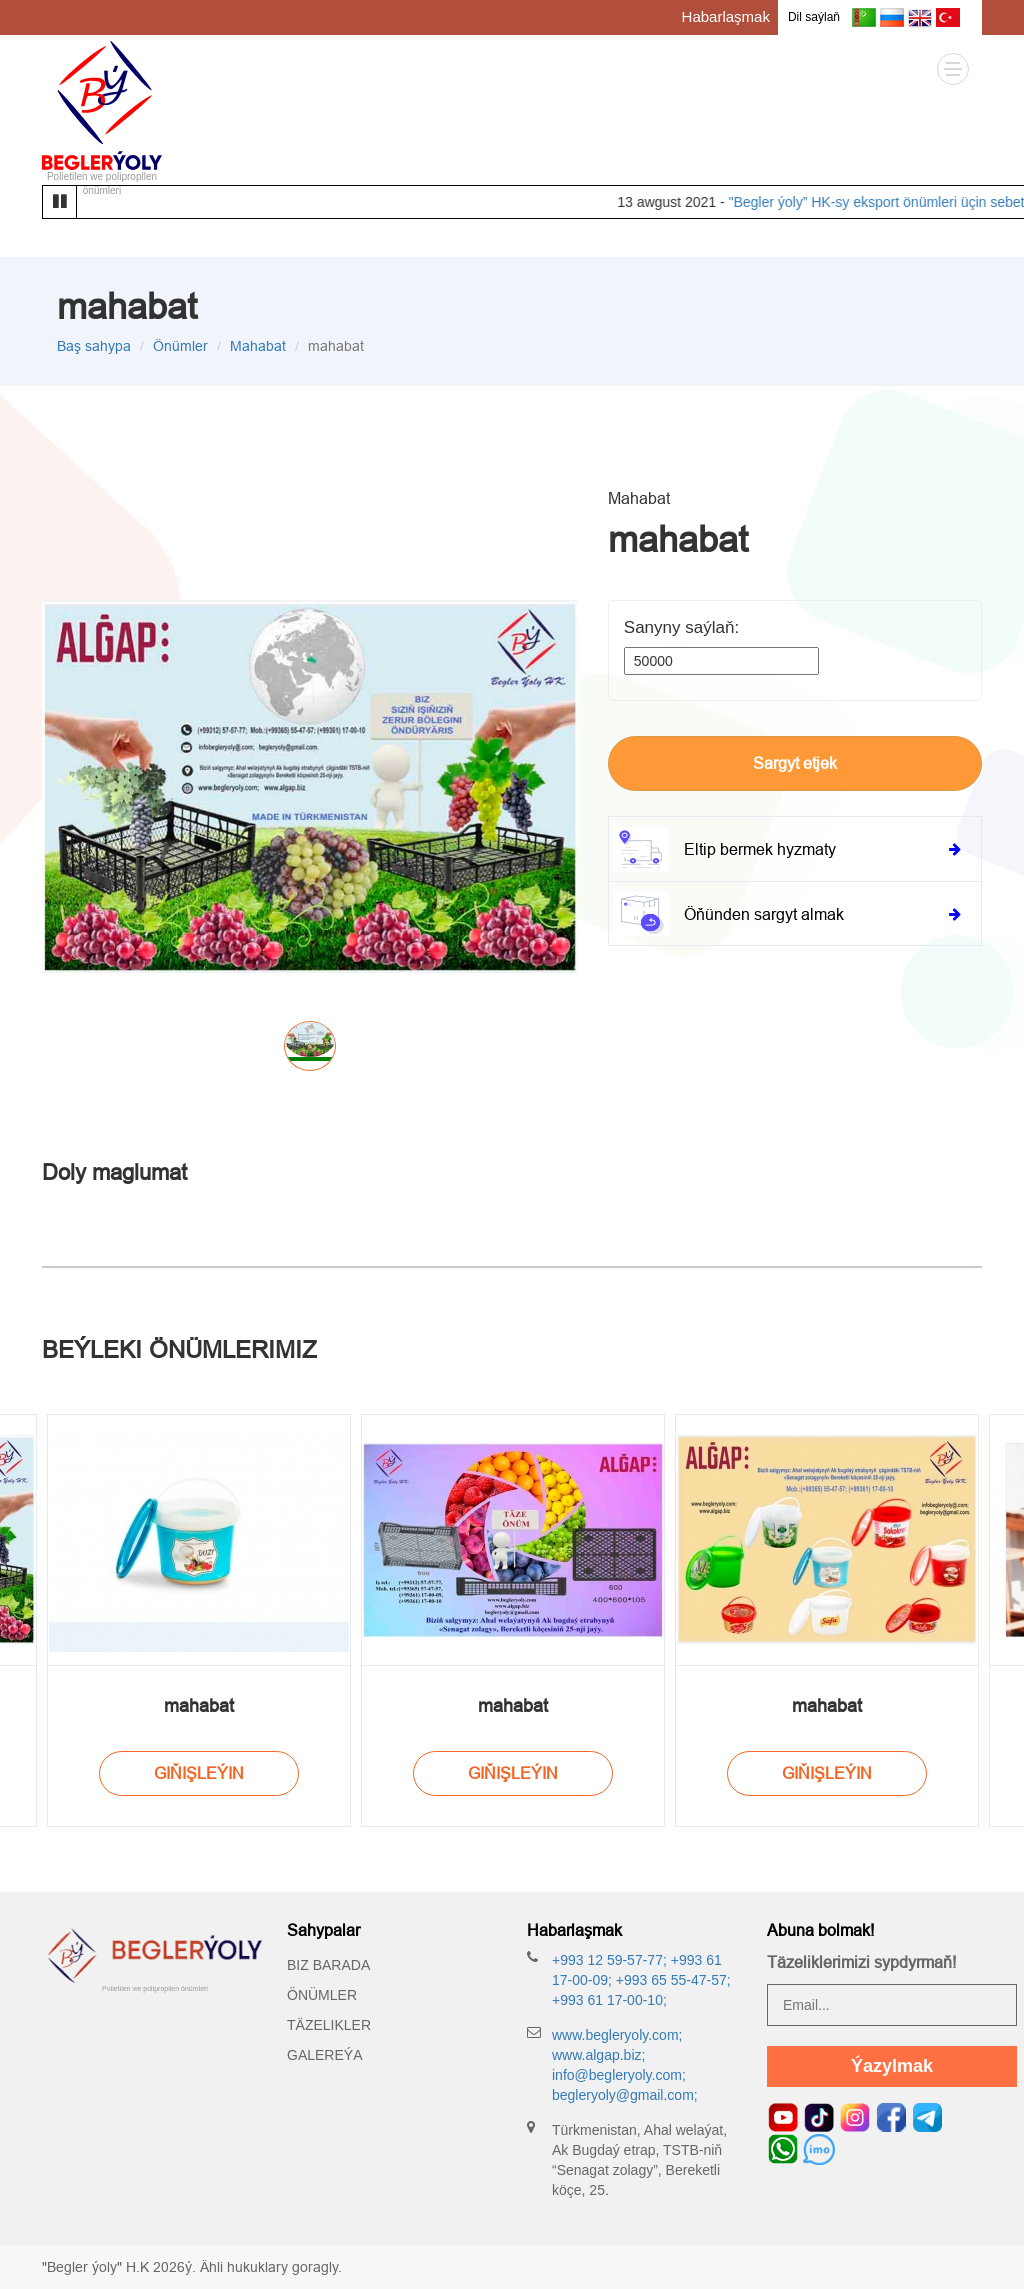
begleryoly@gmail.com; (625, 2095)
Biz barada (328, 1965)
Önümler (180, 346)
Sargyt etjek (795, 763)
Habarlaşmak (726, 16)
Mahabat (258, 346)
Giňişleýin (199, 1773)
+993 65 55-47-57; (671, 1980)
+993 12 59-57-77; (609, 1960)
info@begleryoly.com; (619, 2075)
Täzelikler (329, 2025)
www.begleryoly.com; (617, 2035)
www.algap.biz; (598, 2055)
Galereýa (324, 2055)
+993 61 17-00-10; (609, 2000)
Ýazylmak (892, 2066)
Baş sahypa (94, 346)
